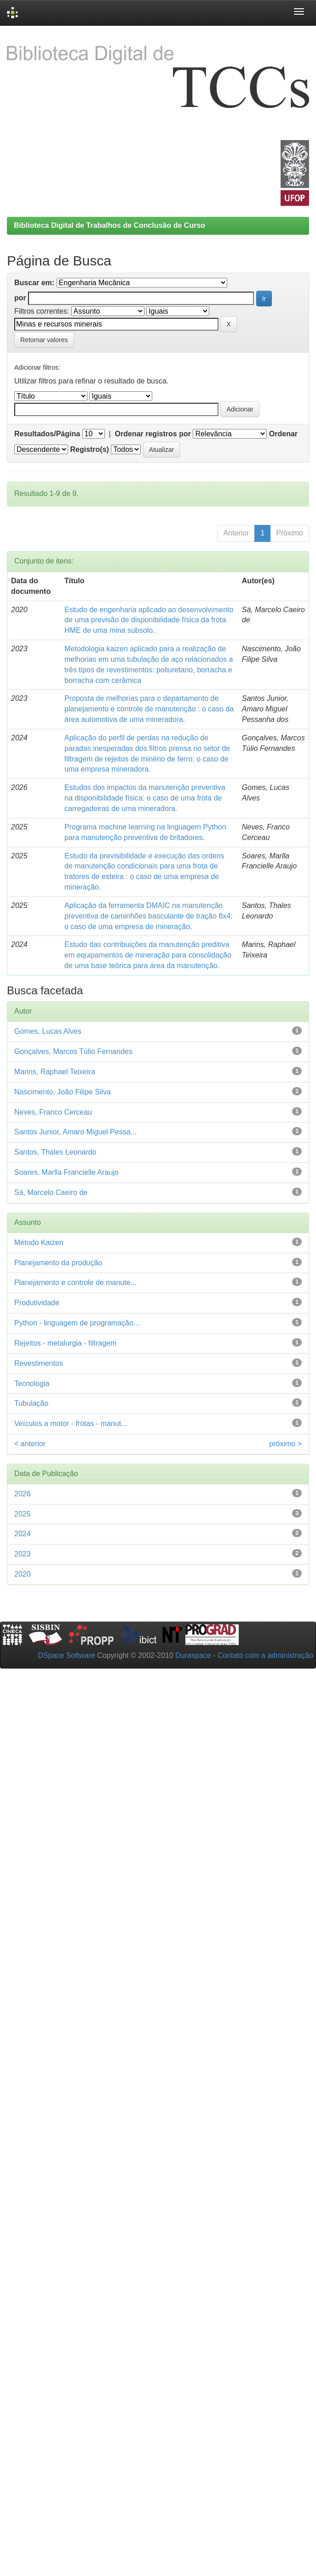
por (20, 298)
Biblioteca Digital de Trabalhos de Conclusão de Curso (109, 225)
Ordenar (283, 434)
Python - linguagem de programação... (76, 1323)
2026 (22, 1494)
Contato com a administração (265, 1655)
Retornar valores (44, 340)
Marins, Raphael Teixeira (54, 1072)
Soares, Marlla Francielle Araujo (66, 1172)
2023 (22, 1554)
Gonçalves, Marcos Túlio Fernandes (73, 1051)
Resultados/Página (47, 434)
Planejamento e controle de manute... (75, 1282)
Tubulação (31, 1403)
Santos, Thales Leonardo (55, 1152)
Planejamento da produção (58, 1263)
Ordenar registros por (153, 434)
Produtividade (36, 1303)
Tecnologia (32, 1383)
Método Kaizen (38, 1242)
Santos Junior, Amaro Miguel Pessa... (75, 1132)
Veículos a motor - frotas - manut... (70, 1423)
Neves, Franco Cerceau (53, 1112)
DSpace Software (66, 1655)
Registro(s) (89, 449)
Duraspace (193, 1655)
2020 (22, 1574)
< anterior (30, 1444)
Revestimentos (38, 1363)
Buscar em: (34, 283)
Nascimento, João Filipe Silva (62, 1092)
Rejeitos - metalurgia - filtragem (65, 1343)
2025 (22, 1514)
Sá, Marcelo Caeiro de (50, 1192)
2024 (22, 1534)
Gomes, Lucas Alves (47, 1031)
